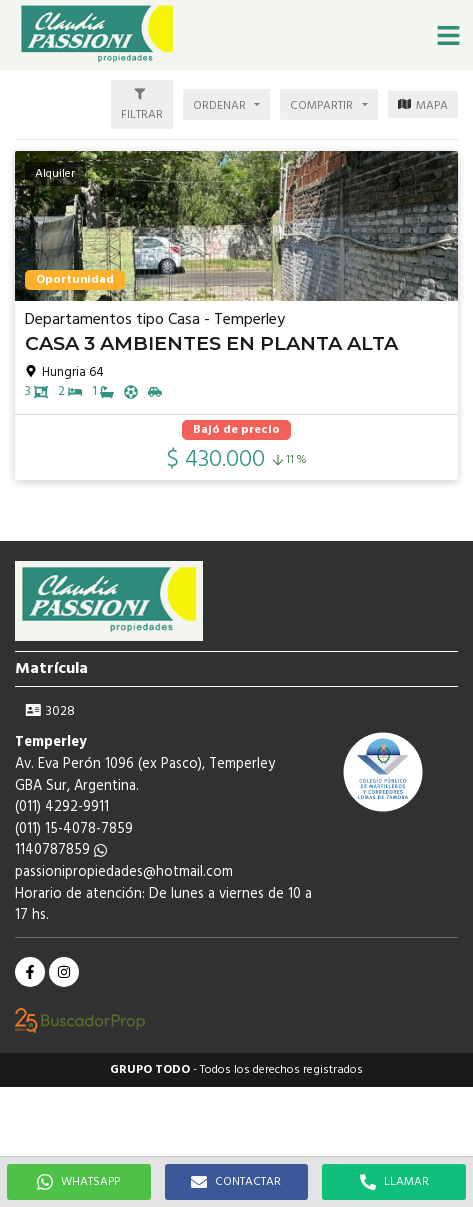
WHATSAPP (78, 1182)
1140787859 (61, 850)
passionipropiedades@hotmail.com (124, 872)
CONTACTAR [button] (236, 1182)
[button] (448, 35)
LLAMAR (394, 1182)
